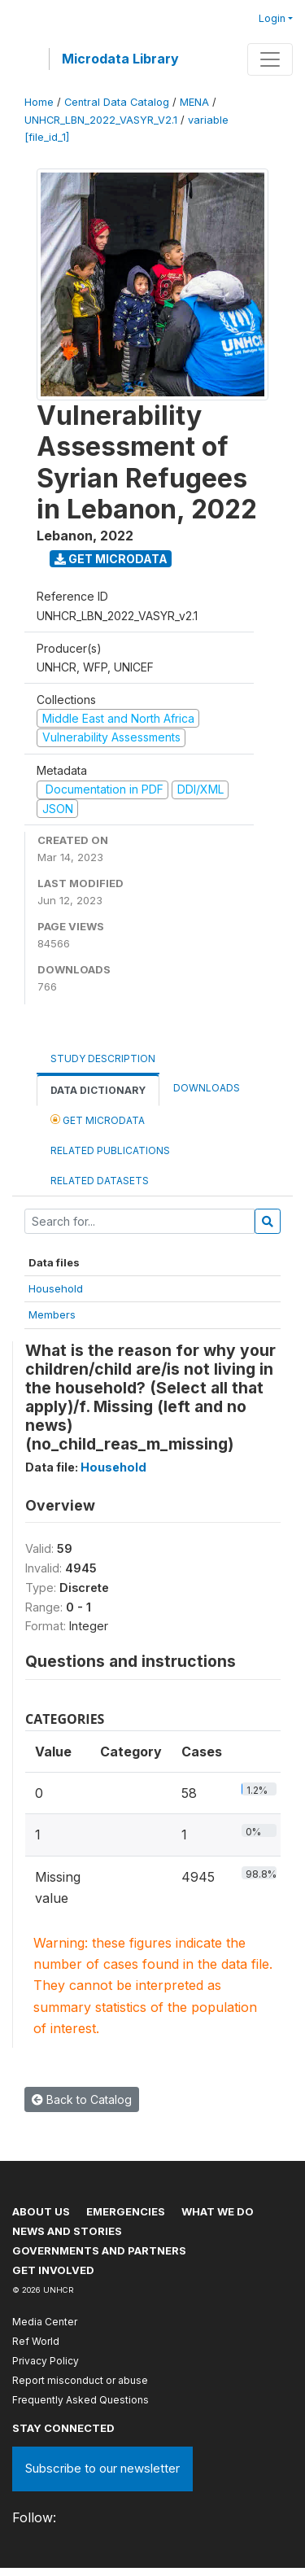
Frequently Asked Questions (80, 2400)
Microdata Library (120, 58)
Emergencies (125, 2211)
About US (41, 2211)
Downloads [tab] (206, 1088)
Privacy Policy (45, 2361)
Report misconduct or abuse (80, 2380)
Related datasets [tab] (99, 1180)
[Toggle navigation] (270, 59)
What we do (217, 2211)
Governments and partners (99, 2250)
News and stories (67, 2230)
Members (52, 1314)
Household (55, 1288)
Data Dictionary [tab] (98, 1090)
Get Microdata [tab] (97, 1119)
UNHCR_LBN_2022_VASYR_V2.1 (100, 120)
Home (39, 102)
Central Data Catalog (116, 102)
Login (272, 18)
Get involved (53, 2269)
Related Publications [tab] (110, 1150)
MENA (194, 102)
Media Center (44, 2322)
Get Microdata (111, 559)
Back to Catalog (82, 2099)
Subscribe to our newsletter (102, 2468)
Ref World (35, 2341)
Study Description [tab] (102, 1058)
